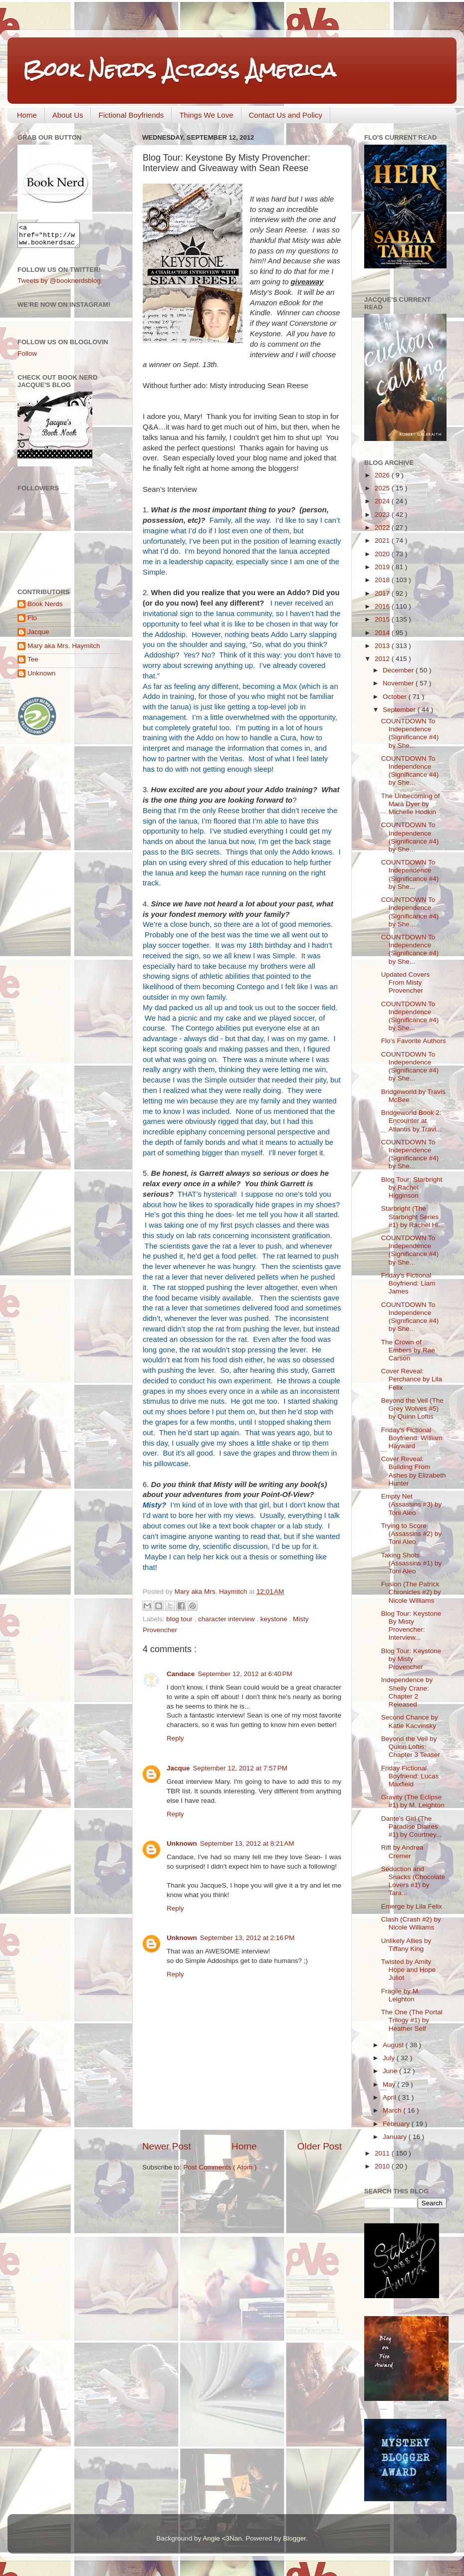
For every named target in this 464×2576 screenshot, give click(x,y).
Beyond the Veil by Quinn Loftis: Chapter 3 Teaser (410, 1746)
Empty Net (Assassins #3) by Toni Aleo (411, 1504)
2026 (383, 475)
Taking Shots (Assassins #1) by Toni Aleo (411, 1563)
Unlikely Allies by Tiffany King (406, 1944)
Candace (181, 1674)
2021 (383, 540)
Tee (32, 663)
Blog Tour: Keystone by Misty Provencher (411, 1659)
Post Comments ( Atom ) (220, 2167)
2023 (383, 514)
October (396, 696)
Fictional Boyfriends (131, 115)
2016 (383, 606)
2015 (383, 619)
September (400, 709)
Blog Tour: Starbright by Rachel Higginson (412, 1187)
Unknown (182, 1843)
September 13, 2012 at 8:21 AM (247, 1843)
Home (27, 115)
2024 (383, 501)
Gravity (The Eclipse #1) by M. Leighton (413, 1801)
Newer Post (166, 2146)
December (399, 670)
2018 (383, 580)
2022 (383, 527)
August (394, 2045)
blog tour (180, 1619)
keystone (274, 1619)
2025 (383, 488)
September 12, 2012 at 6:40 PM (245, 1674)
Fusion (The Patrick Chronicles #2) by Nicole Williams (411, 1592)
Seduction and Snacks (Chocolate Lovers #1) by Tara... (413, 1881)
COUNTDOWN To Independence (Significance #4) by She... (410, 733)
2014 (383, 633)
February (397, 2124)
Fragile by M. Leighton (400, 1995)
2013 (383, 645)
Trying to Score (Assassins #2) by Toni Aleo (411, 1533)
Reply (175, 1738)
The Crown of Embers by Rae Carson (408, 1350)
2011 (383, 2153)
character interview (227, 1619)
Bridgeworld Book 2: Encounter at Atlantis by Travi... (411, 1120)
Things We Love (206, 115)
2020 (383, 554)
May (390, 2084)
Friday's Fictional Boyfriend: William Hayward (412, 1438)
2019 (383, 567)
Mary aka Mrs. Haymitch (63, 650)
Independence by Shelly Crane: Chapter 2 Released (407, 1692)
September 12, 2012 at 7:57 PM (240, 1768)
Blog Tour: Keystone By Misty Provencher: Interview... (411, 1626)
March (393, 2110)
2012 (383, 658)
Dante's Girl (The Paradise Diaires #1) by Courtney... (411, 1826)
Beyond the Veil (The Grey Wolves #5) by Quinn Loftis (412, 1408)
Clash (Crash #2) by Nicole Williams (411, 1923)
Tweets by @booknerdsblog (59, 285)
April (390, 2097)
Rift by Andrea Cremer (402, 1851)
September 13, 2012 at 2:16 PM (247, 1937)
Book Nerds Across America (179, 69)
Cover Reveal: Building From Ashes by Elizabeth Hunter (413, 1471)
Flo (32, 622)
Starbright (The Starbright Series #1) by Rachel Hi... (412, 1216)
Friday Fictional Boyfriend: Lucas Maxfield (410, 1776)
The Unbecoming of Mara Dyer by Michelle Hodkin (410, 804)
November (399, 683)
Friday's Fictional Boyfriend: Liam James (408, 1283)
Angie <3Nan (222, 2538)
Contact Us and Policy (286, 115)
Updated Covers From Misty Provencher (405, 982)
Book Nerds (45, 608)
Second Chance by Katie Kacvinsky (409, 1721)
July (390, 2058)
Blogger (294, 2538)
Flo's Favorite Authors (413, 1041)
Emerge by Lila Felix (411, 1906)
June (391, 2071)
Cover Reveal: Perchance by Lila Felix (411, 1379)
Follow (27, 358)
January (396, 2137)
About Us (67, 115)
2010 (383, 2166)
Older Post (319, 2146)
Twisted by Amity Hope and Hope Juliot (408, 1969)
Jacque (178, 1768)
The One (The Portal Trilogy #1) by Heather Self (412, 2020)
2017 (383, 593)
